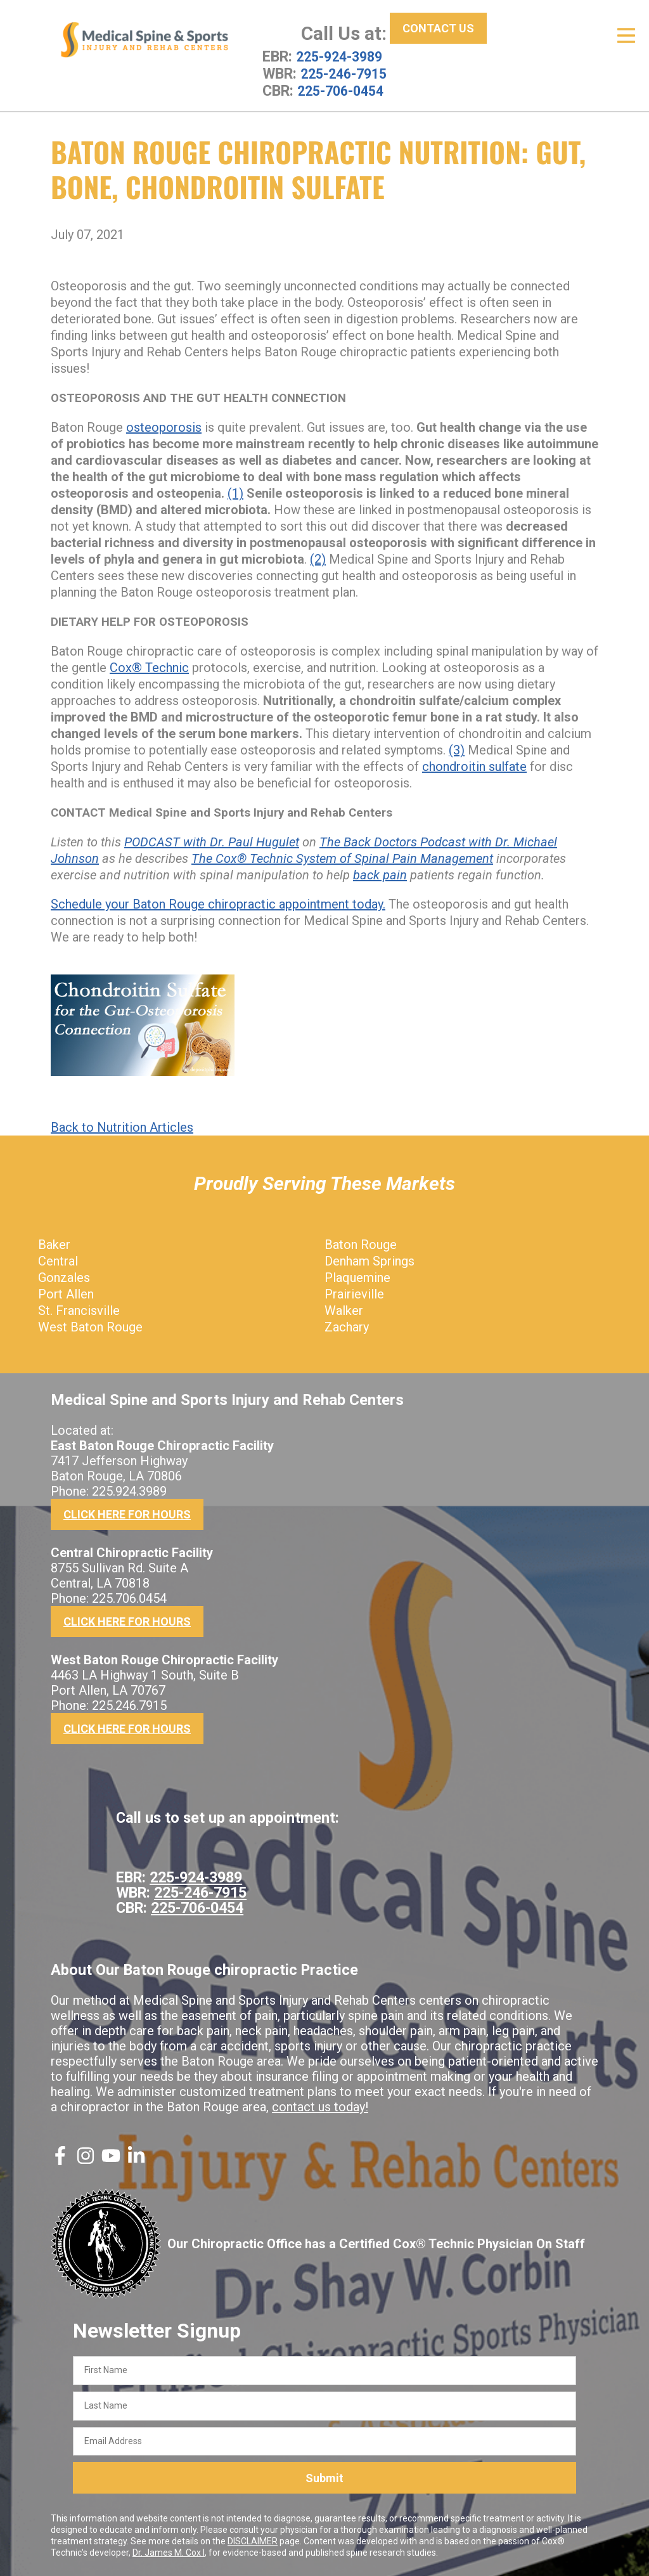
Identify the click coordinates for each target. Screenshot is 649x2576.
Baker (54, 1243)
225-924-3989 (342, 56)
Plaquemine (357, 1276)
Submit (324, 2476)
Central (58, 1259)
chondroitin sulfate (474, 765)
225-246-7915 (346, 73)
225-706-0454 (343, 89)
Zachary (346, 1325)
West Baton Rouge (90, 1325)
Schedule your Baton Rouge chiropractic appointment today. (218, 902)
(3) (457, 748)
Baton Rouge (360, 1243)
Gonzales (64, 1276)
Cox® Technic (149, 666)
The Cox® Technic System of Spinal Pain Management (342, 857)
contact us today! (320, 2105)
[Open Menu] (626, 35)
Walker (343, 1309)
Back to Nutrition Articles (122, 1126)
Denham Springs (369, 1259)
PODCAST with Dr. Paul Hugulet (211, 840)
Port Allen (66, 1292)
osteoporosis (164, 426)
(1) (235, 492)
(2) (318, 558)
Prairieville (354, 1292)
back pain (380, 873)
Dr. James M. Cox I (168, 2551)
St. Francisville (79, 1309)
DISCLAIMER (253, 2540)
